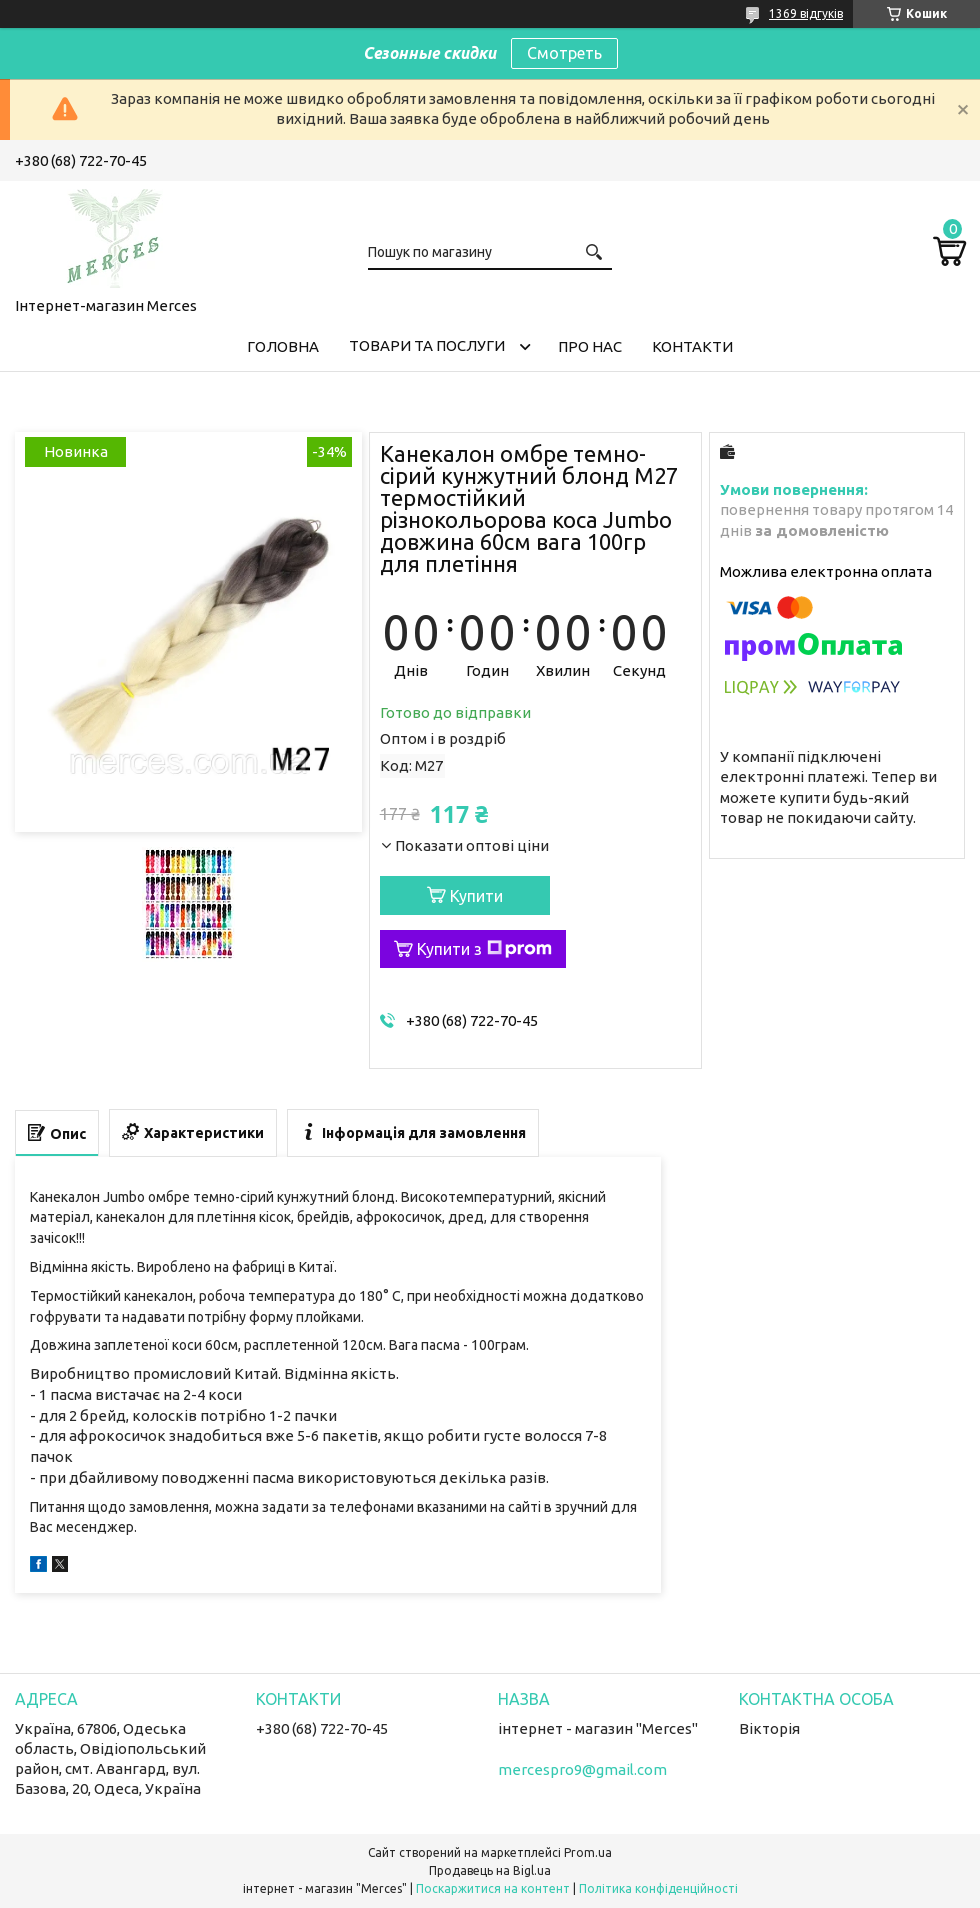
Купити (476, 896)
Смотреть (564, 53)
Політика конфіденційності (658, 1888)
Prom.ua (588, 1852)
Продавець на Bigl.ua (490, 1870)
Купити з (484, 949)
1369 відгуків (806, 13)
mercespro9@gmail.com (582, 1769)
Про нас (590, 346)
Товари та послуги (427, 345)
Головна (283, 346)
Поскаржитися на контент (493, 1888)
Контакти (692, 346)
